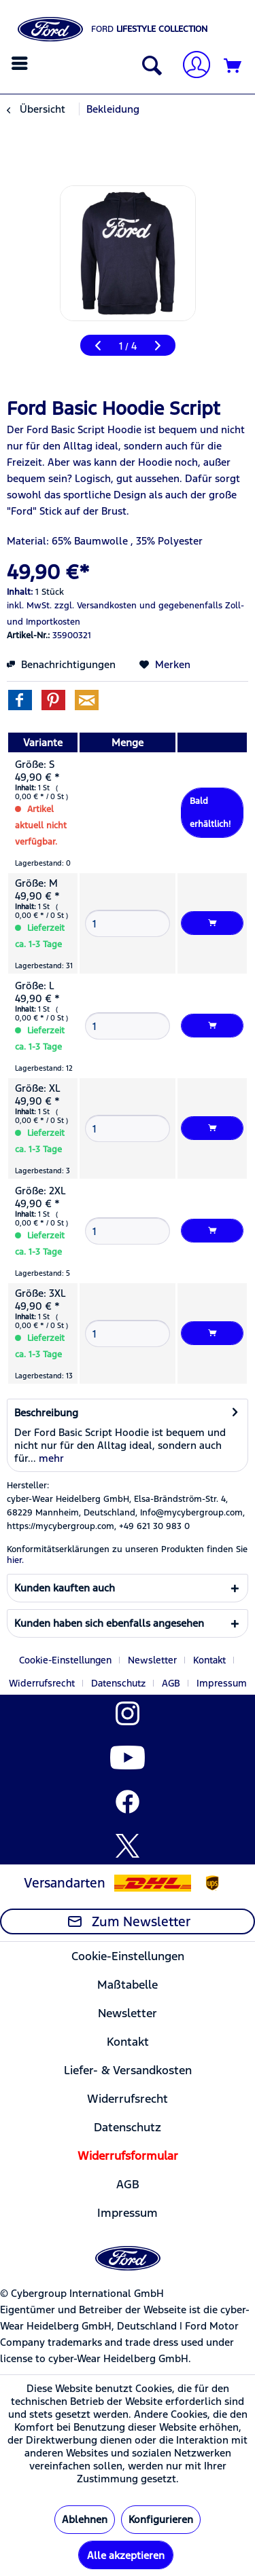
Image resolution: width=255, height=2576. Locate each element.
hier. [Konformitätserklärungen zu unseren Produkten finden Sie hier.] (15, 1560)
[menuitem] (21, 63)
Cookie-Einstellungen (65, 1660)
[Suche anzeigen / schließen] (149, 66)
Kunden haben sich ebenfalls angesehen (109, 1623)
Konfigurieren (161, 2519)
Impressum (222, 1683)
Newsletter (152, 1660)
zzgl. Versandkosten (95, 605)
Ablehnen (84, 2519)
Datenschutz (118, 1683)
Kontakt (209, 1660)
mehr (50, 1458)
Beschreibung (46, 1412)
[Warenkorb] (233, 66)
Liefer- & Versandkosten (128, 2070)
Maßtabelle (127, 1984)
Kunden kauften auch (64, 1587)
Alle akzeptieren (126, 2555)
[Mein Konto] (191, 66)
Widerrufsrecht (42, 1683)
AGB (171, 1683)
